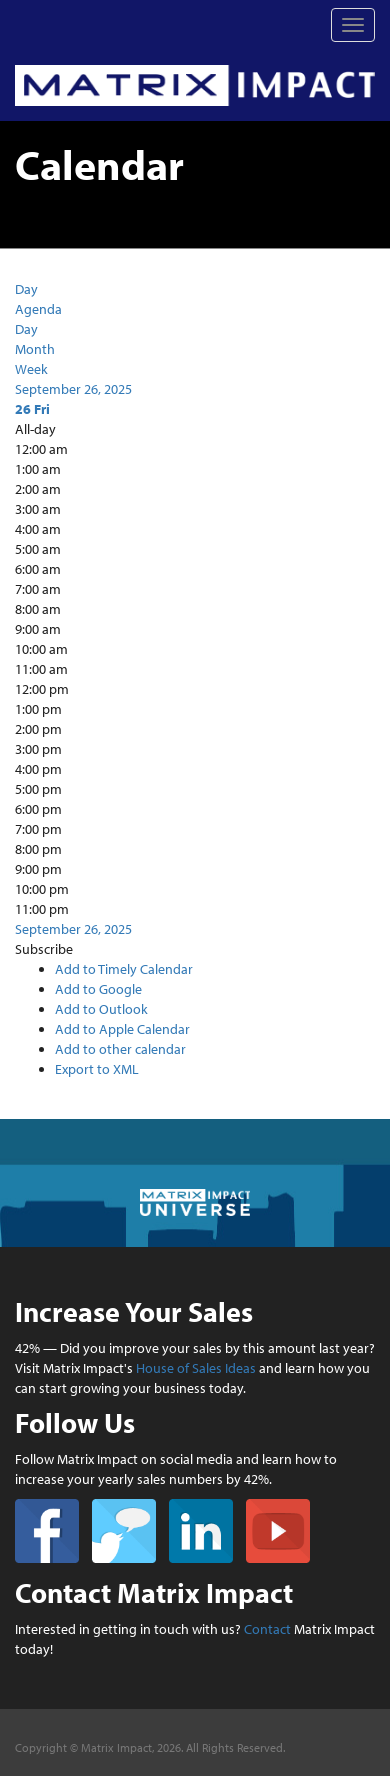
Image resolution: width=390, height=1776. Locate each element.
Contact (267, 1629)
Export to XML (97, 1069)
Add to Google (98, 989)
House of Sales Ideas (196, 1368)
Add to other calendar (120, 1049)
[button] (44, 949)
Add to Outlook (101, 1009)
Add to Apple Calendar (122, 1029)
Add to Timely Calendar (124, 969)
